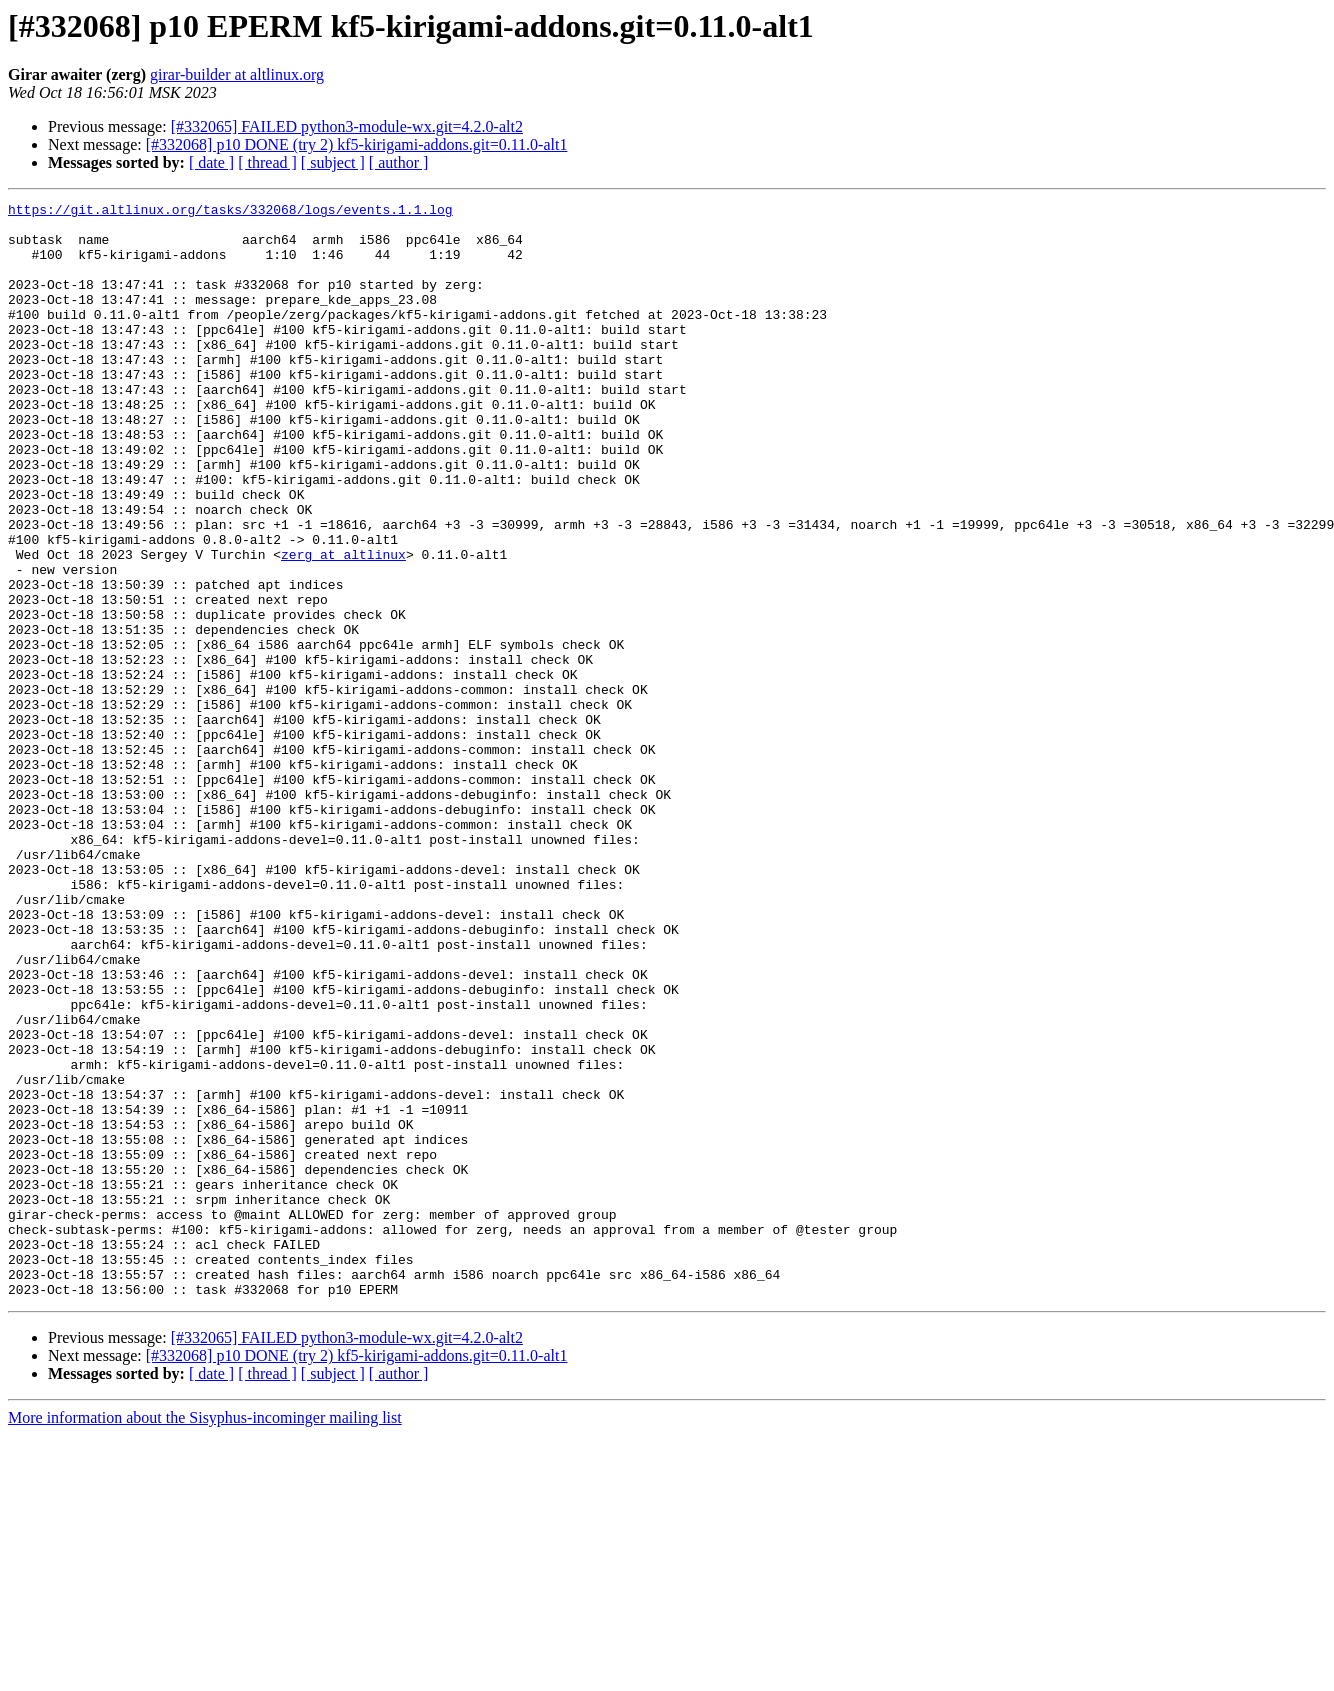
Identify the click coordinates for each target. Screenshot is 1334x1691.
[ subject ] (333, 162)
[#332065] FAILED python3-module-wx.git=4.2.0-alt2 (347, 126)
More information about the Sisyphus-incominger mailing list (205, 1636)
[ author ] (399, 162)
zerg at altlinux (343, 626)
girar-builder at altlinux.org (237, 74)
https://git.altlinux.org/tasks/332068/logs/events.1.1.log (230, 212)
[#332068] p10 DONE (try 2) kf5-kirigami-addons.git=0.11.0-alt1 (357, 144)
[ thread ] (267, 162)
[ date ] (211, 162)
